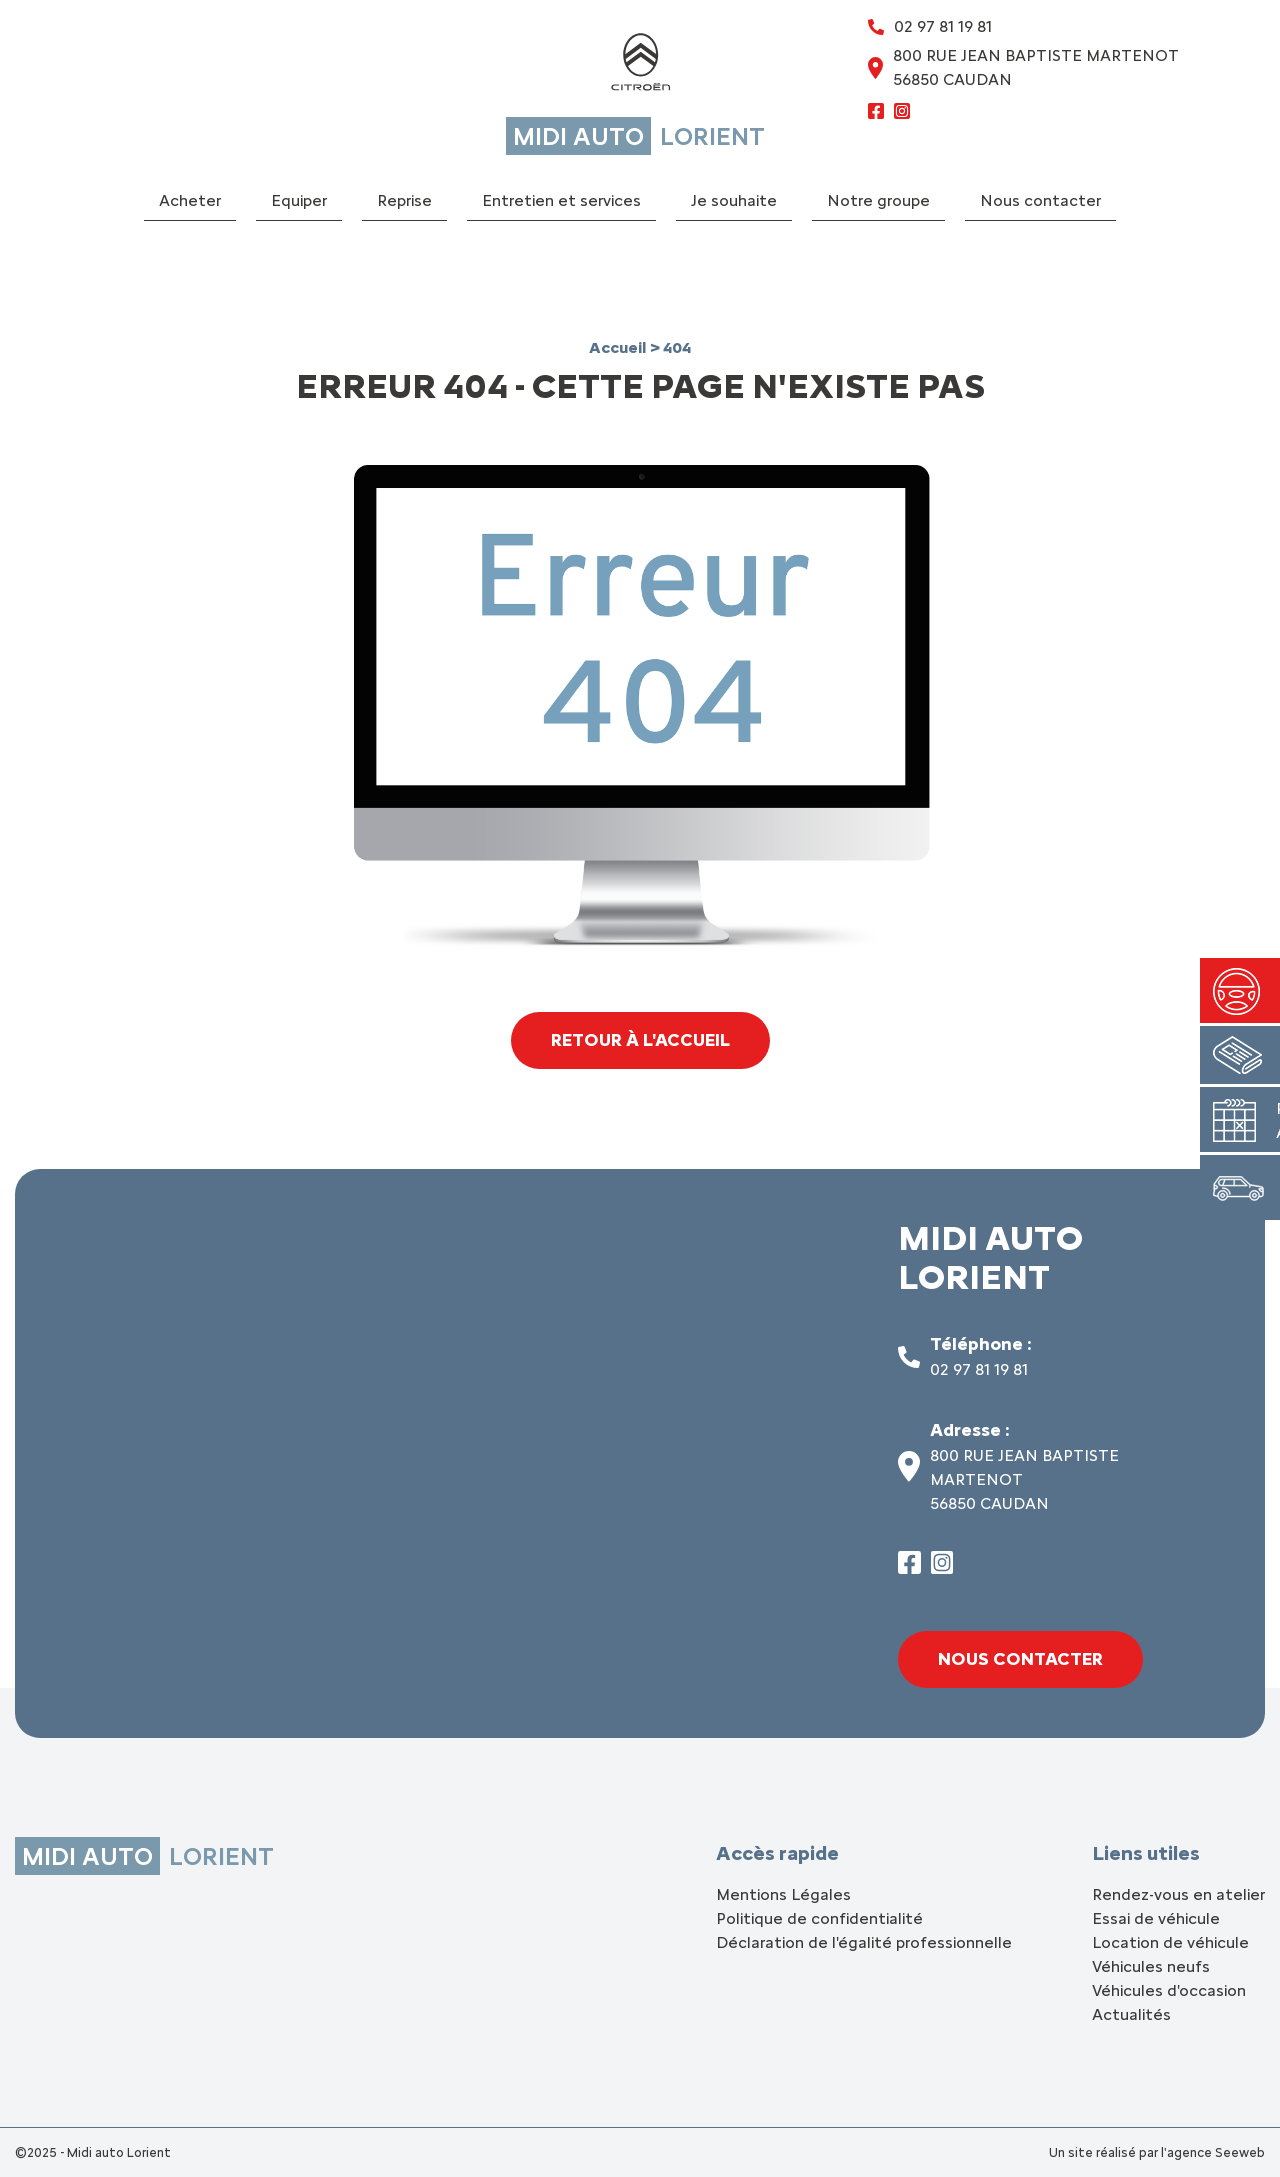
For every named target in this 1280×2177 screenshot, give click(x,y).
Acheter (190, 200)
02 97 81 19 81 (979, 1369)
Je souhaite (734, 200)
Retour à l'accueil (640, 1040)
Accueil (619, 347)
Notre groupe (878, 200)
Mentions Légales (783, 1894)
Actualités (1131, 2014)
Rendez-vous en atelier (1178, 1894)
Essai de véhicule (1156, 1918)
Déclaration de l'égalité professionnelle (864, 1942)
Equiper (299, 200)
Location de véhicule (1170, 1942)
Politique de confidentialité (819, 1918)
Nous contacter (1040, 200)
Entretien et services (561, 200)
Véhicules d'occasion (1169, 1990)
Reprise (404, 200)
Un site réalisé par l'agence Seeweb (1157, 2152)
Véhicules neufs (1151, 1966)
